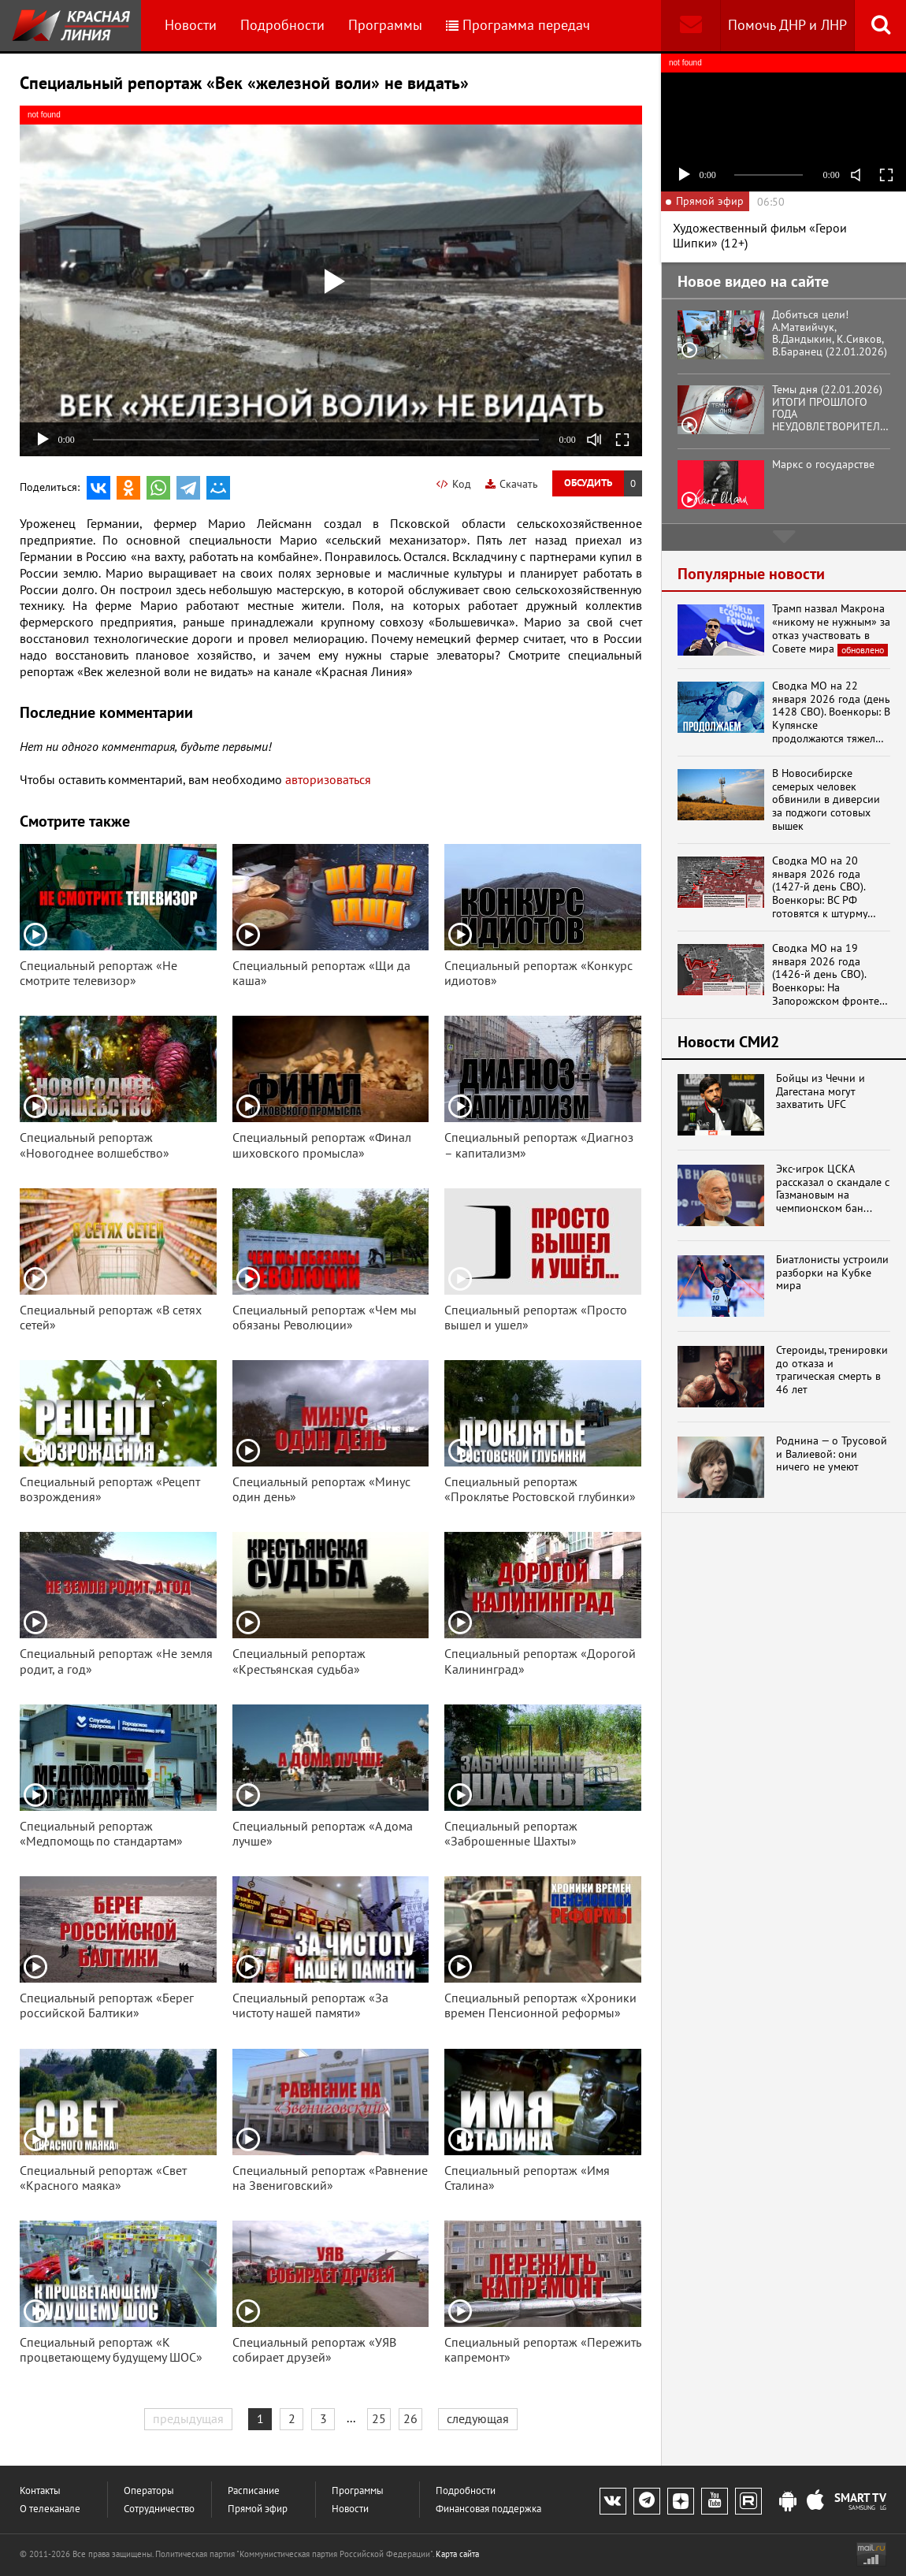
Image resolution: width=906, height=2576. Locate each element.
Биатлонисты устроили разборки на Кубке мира (832, 1272)
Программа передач (518, 25)
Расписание (254, 2490)
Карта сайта (457, 2553)
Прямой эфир (258, 2509)
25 (379, 2418)
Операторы (149, 2490)
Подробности (282, 25)
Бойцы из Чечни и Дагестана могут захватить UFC (820, 1091)
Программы (385, 25)
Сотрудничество (159, 2509)
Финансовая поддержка (488, 2509)
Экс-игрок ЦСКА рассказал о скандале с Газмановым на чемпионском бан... (832, 1188)
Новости (191, 25)
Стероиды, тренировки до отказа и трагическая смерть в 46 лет (832, 1370)
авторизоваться (328, 779)
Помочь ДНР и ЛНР (787, 25)
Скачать (511, 484)
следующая (478, 2418)
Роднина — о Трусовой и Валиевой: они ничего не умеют (831, 1454)
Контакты (40, 2490)
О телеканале (50, 2509)
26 (410, 2418)
